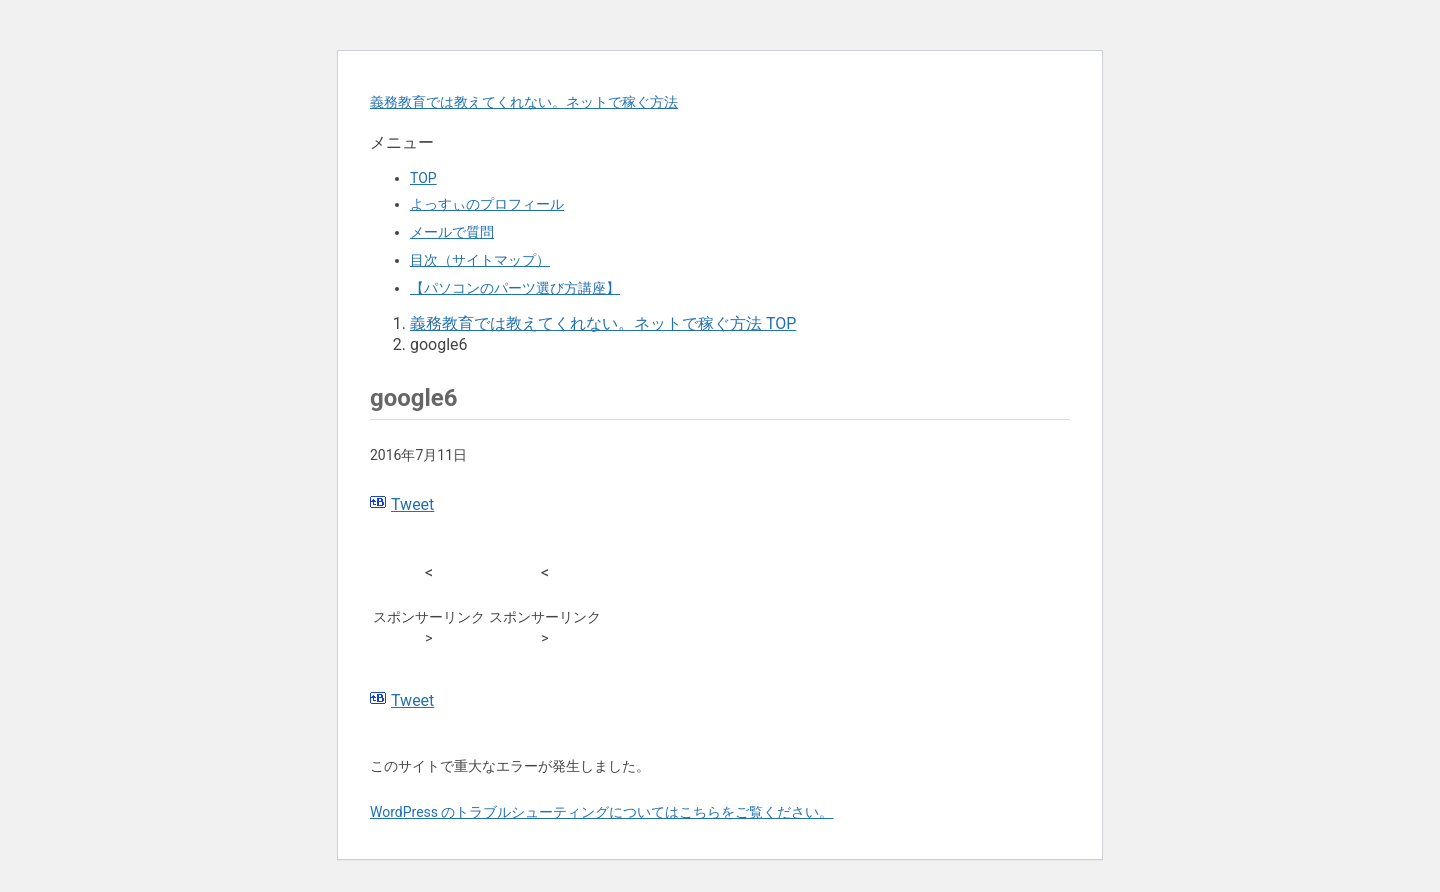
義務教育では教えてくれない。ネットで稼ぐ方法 (524, 102)
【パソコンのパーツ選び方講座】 (515, 288)
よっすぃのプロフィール (487, 204)
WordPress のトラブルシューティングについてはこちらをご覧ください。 (602, 812)
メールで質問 (452, 232)
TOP (423, 178)
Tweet (412, 504)
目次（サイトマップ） (480, 260)
